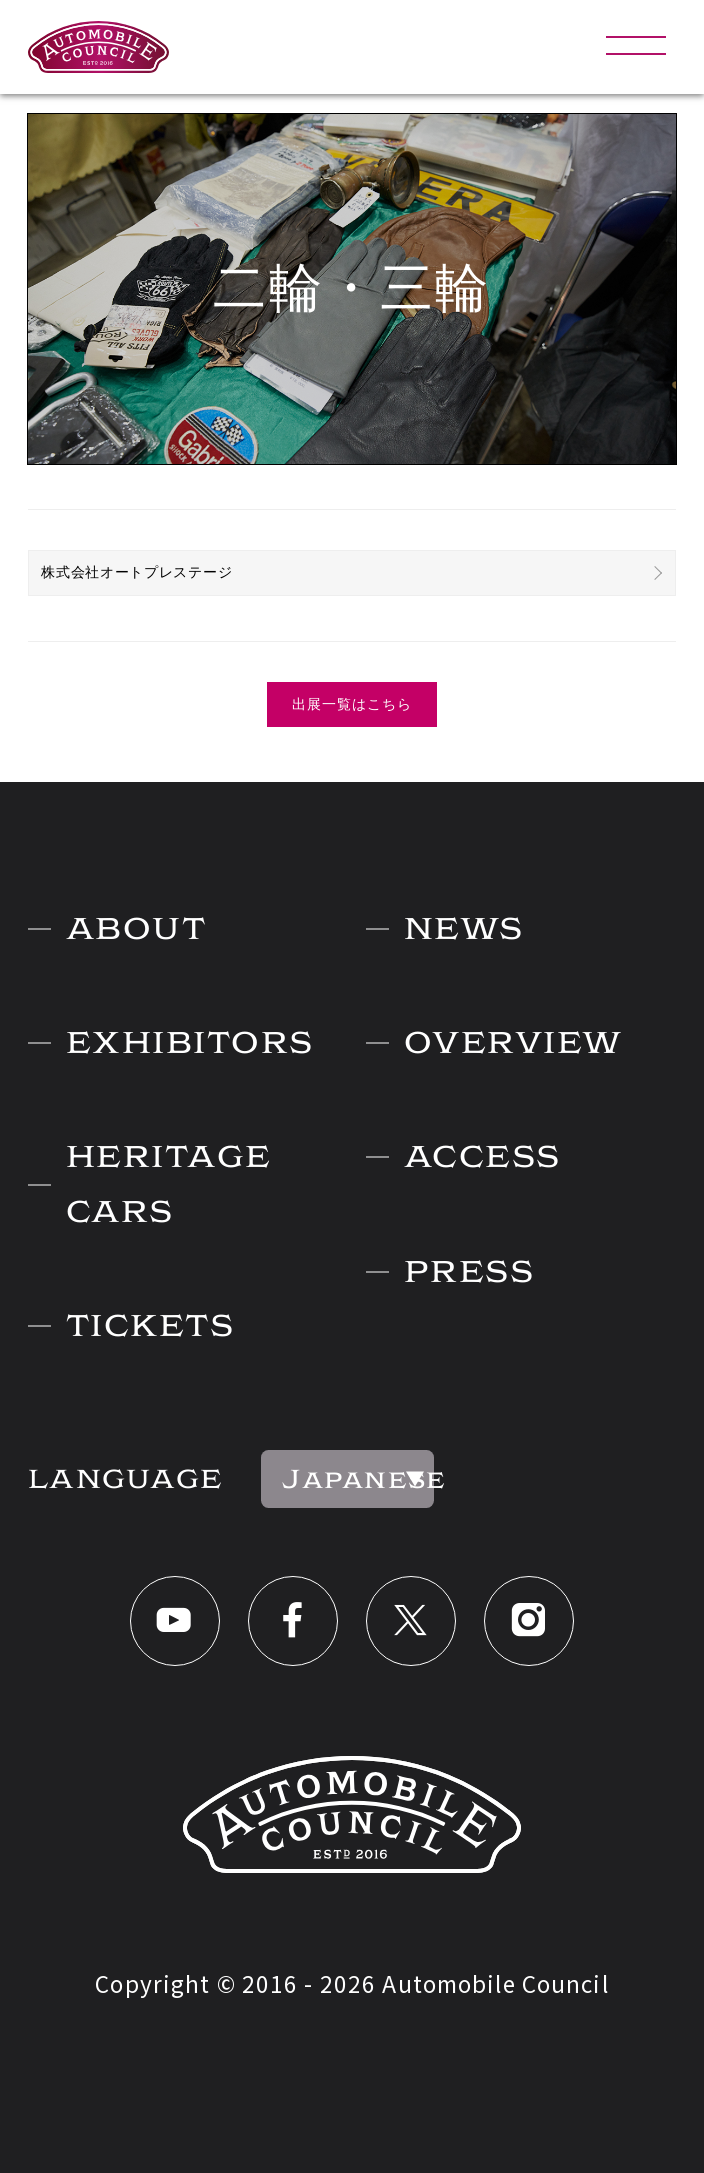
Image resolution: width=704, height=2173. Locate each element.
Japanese (358, 1479)
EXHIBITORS (190, 1042)
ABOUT (136, 928)
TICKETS (150, 1325)
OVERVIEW (513, 1042)
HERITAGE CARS (169, 1183)
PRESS (469, 1271)
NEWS (464, 928)
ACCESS (482, 1156)
